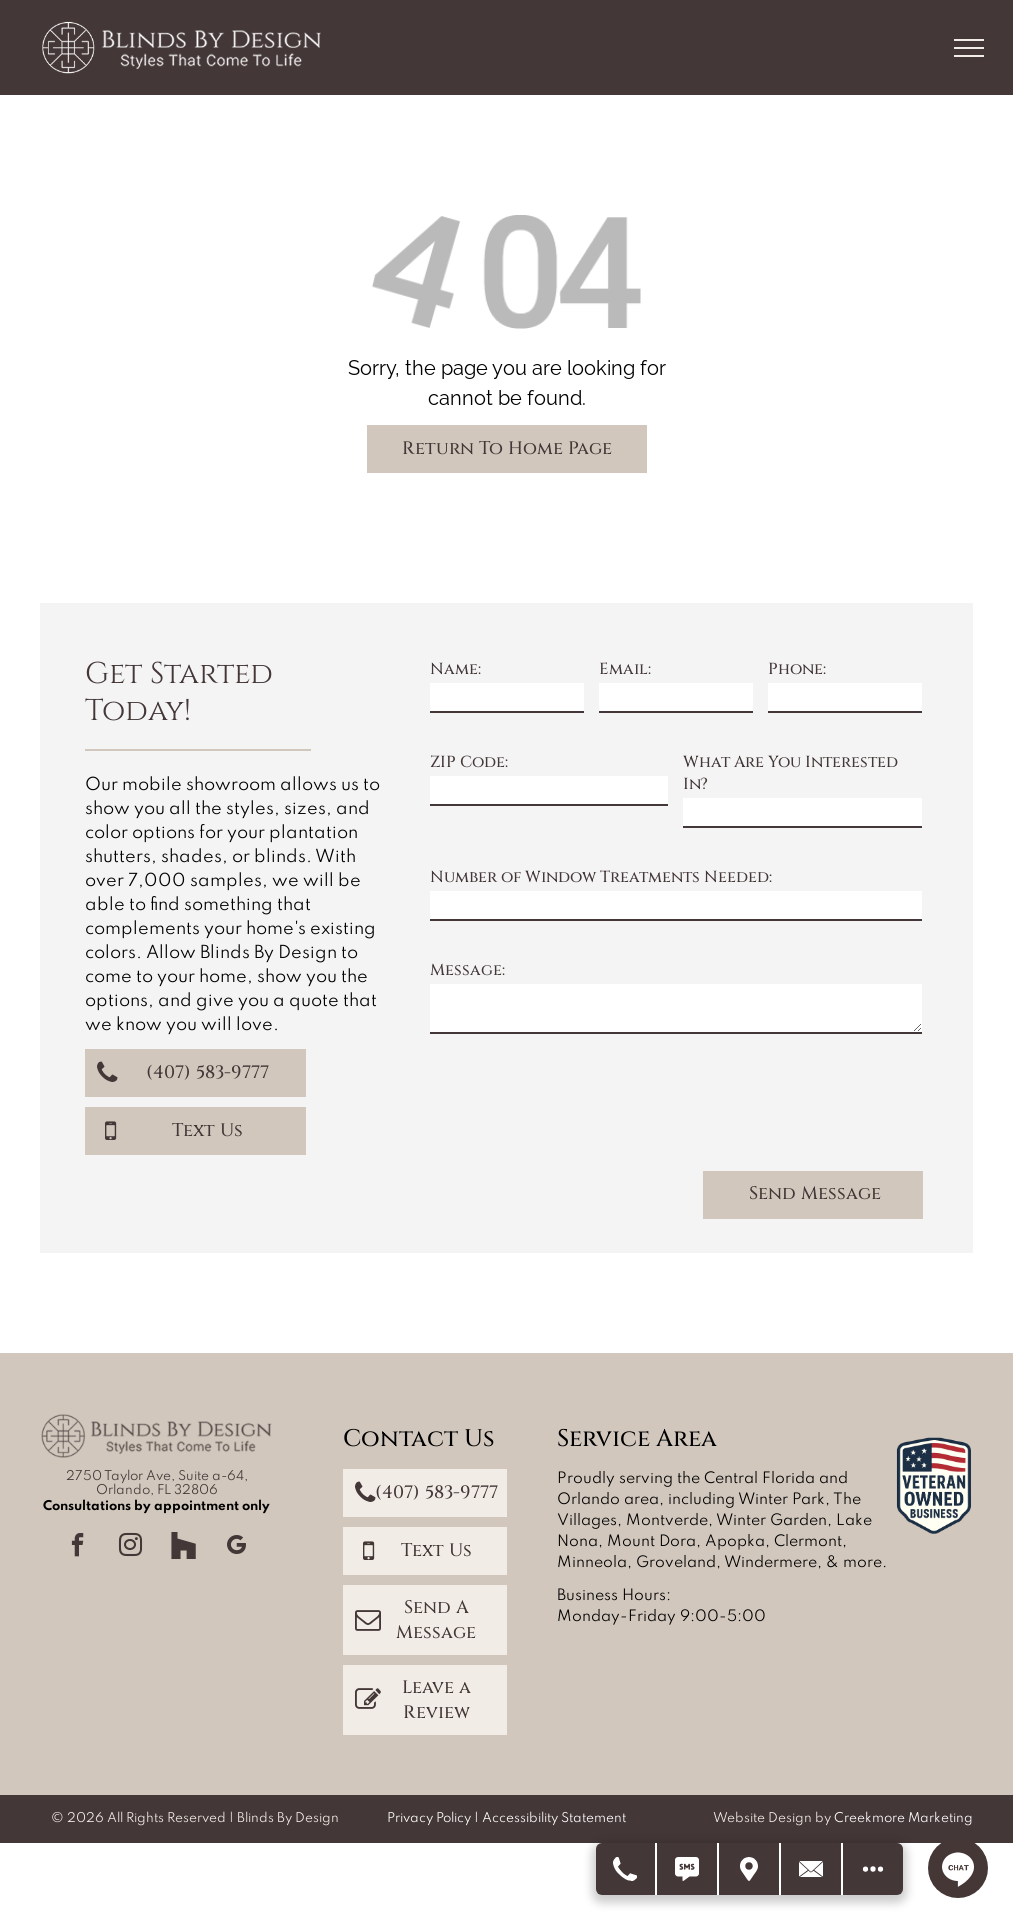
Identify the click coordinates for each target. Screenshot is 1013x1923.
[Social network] (183, 1547)
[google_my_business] (236, 1547)
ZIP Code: (469, 762)
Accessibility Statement (554, 1818)
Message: (467, 970)
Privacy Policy (429, 1818)
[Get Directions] (750, 1869)
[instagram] (130, 1547)
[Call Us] (626, 1869)
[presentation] (582, 1111)
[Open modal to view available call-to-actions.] (873, 1869)
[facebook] (77, 1547)
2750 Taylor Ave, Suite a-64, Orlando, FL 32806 (157, 1483)
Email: (625, 669)
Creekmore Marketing (903, 1818)
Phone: (797, 669)
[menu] (969, 48)
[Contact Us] (812, 1869)
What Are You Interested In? (790, 773)
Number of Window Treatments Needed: (601, 877)
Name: (455, 669)
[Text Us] (688, 1869)
